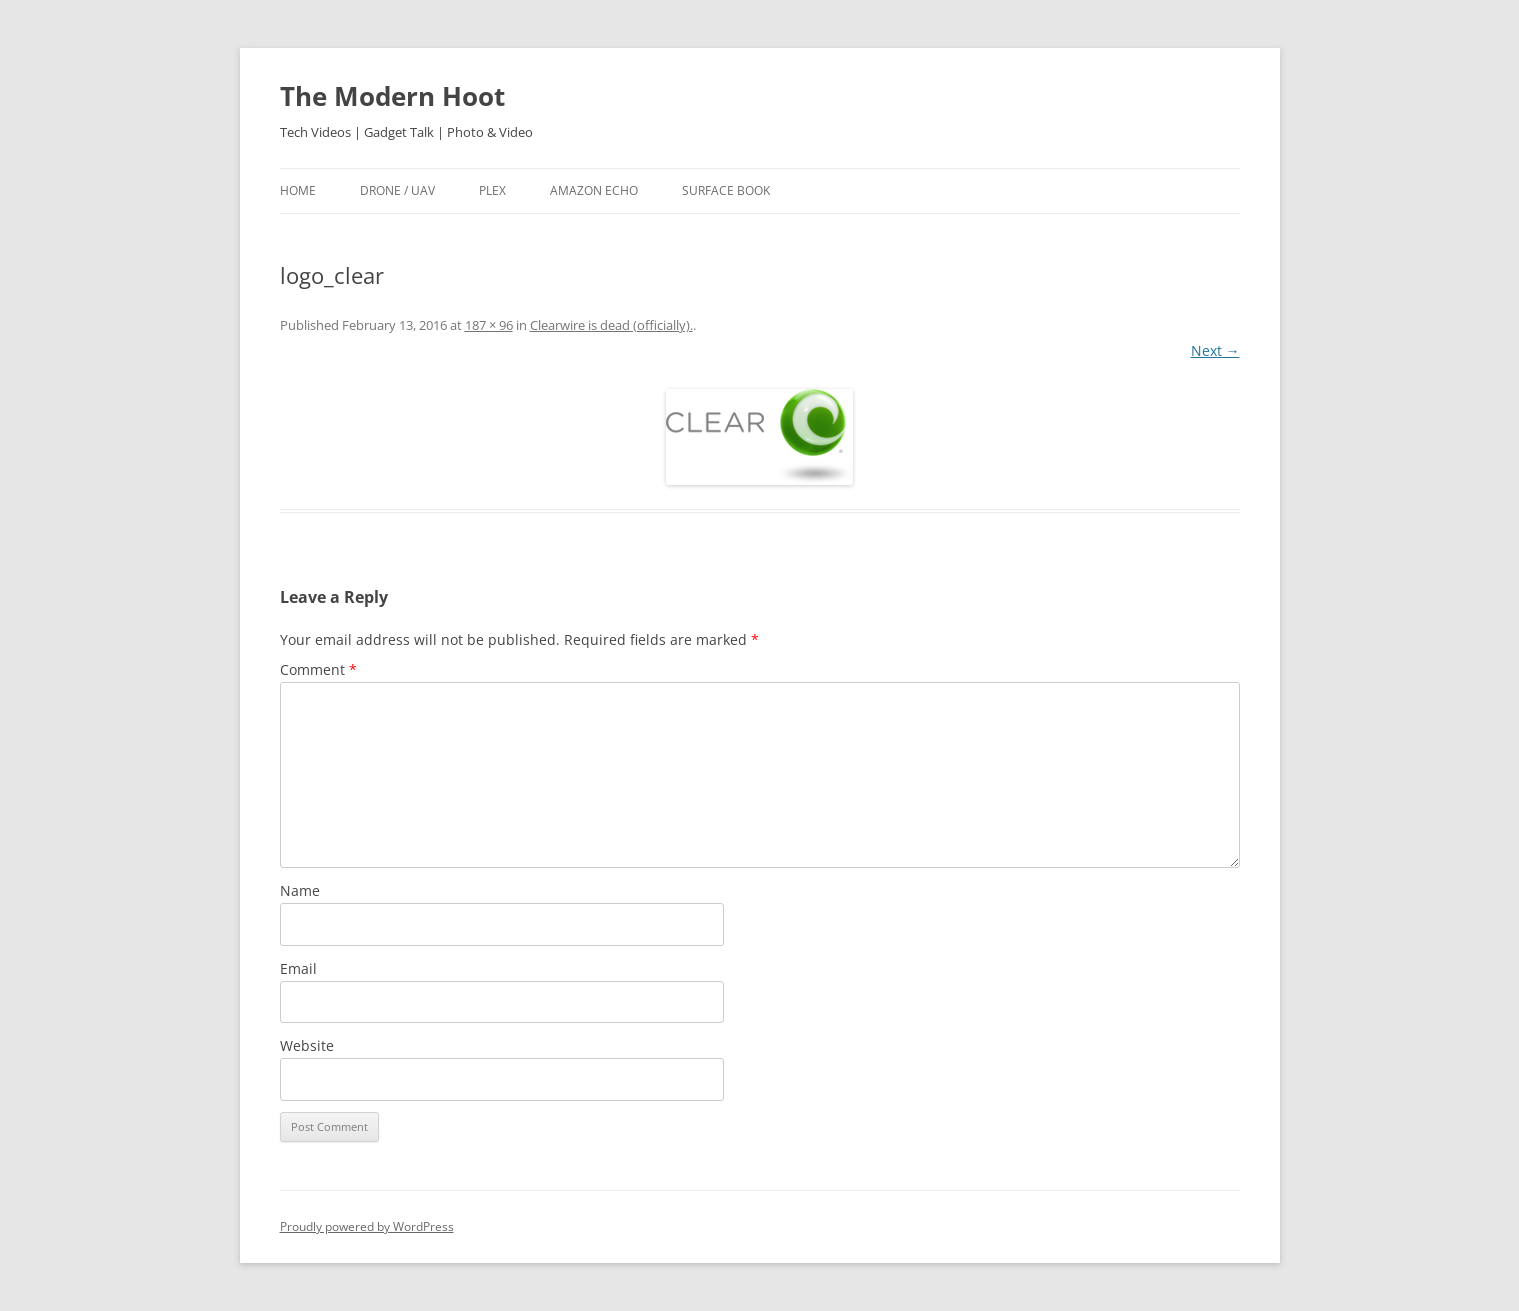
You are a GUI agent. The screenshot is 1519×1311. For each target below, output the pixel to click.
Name (300, 890)
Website (307, 1045)
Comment (318, 669)
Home (298, 190)
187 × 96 (489, 325)
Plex (492, 190)
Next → (1215, 350)
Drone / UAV (397, 190)
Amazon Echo (594, 190)
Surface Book (726, 190)
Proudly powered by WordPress (367, 1226)
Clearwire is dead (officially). (611, 325)
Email (298, 968)
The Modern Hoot (392, 96)
